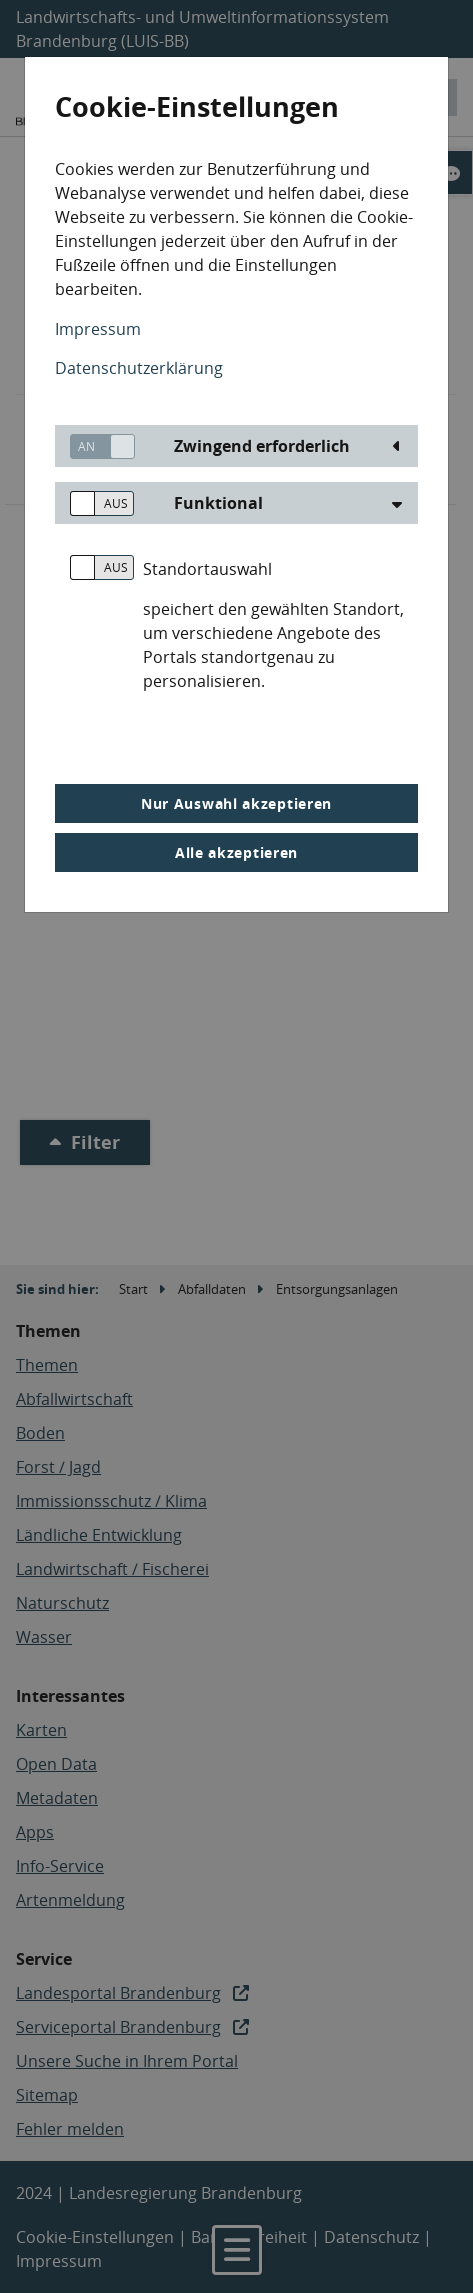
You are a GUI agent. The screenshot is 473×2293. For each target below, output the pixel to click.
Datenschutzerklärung (139, 368)
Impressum (98, 329)
